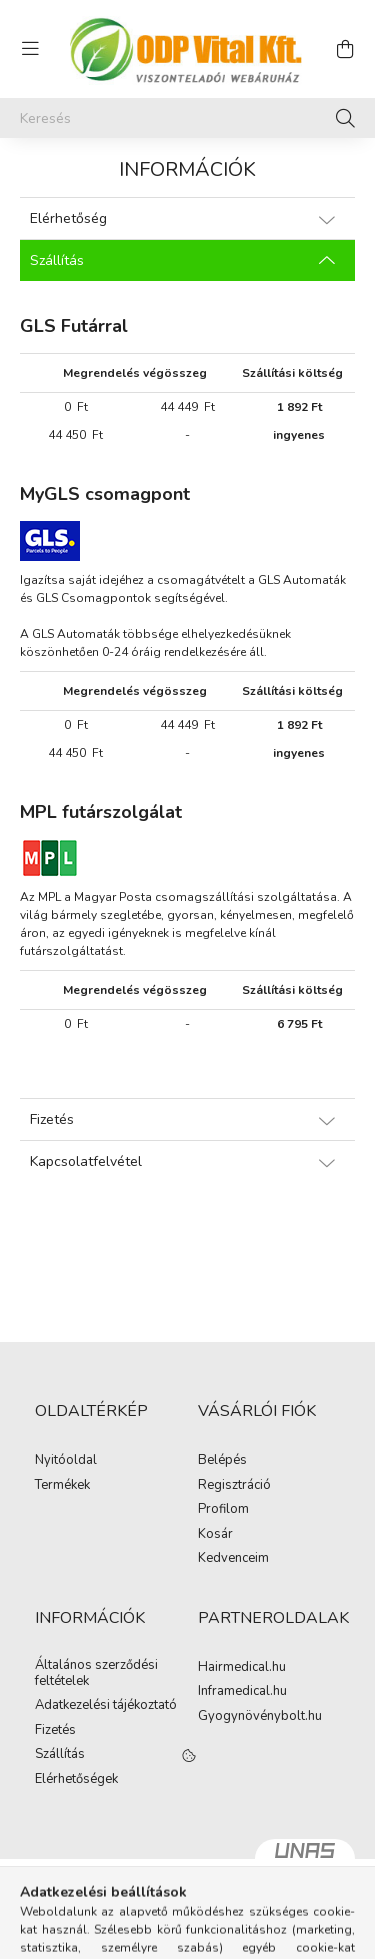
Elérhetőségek (76, 1780)
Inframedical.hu (242, 1692)
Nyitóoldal (66, 1461)
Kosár (215, 1535)
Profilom (223, 1510)
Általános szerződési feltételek (96, 1673)
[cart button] (345, 49)
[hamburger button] (30, 49)
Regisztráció (234, 1486)
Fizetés (55, 1731)
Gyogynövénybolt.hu (260, 1717)
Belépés (222, 1461)
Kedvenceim (233, 1559)
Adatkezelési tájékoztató (106, 1706)
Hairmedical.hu (242, 1668)
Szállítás (60, 1755)
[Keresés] (187, 118)
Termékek (62, 1486)
